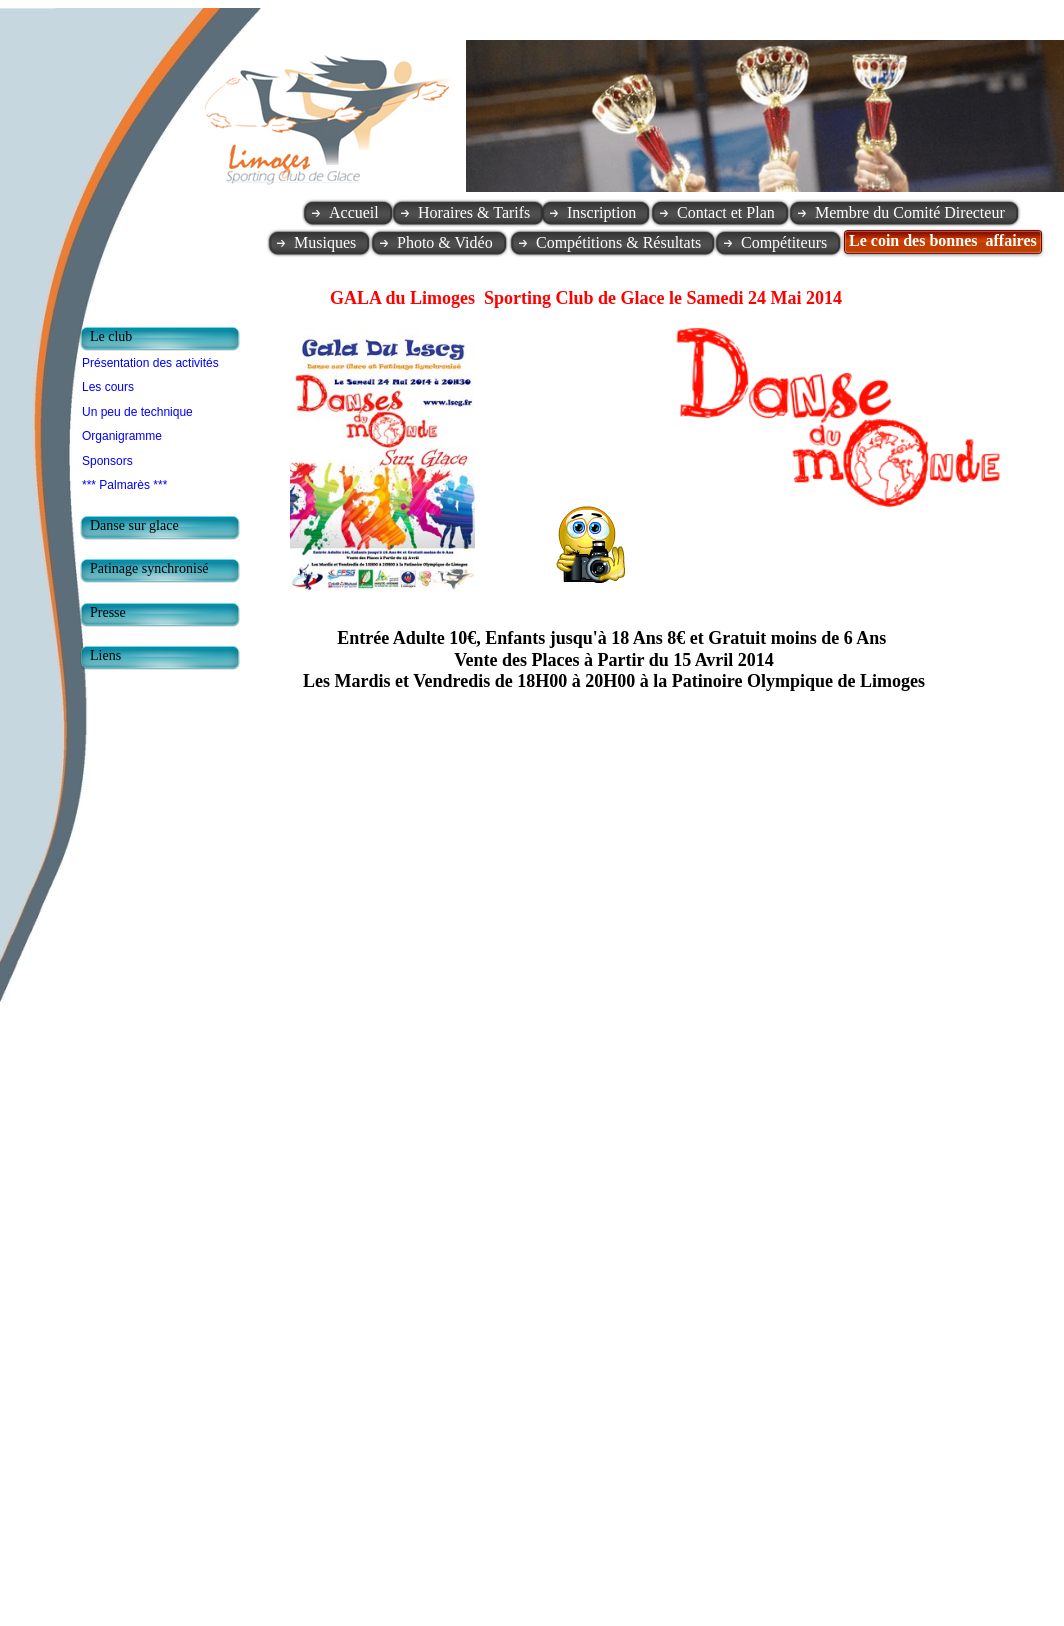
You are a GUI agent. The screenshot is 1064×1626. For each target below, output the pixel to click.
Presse (108, 612)
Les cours (108, 387)
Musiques (325, 242)
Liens (105, 655)
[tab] (165, 339)
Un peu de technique (137, 412)
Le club (111, 336)
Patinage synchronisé (149, 568)
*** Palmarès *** (124, 485)
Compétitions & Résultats (618, 242)
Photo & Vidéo (445, 242)
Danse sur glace (134, 525)
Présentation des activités (150, 363)
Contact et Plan (726, 212)
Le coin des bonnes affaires (943, 240)
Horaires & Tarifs (474, 212)
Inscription (601, 212)
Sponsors (107, 461)
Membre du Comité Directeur (910, 212)
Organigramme (122, 436)
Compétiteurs (784, 242)
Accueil (354, 212)
